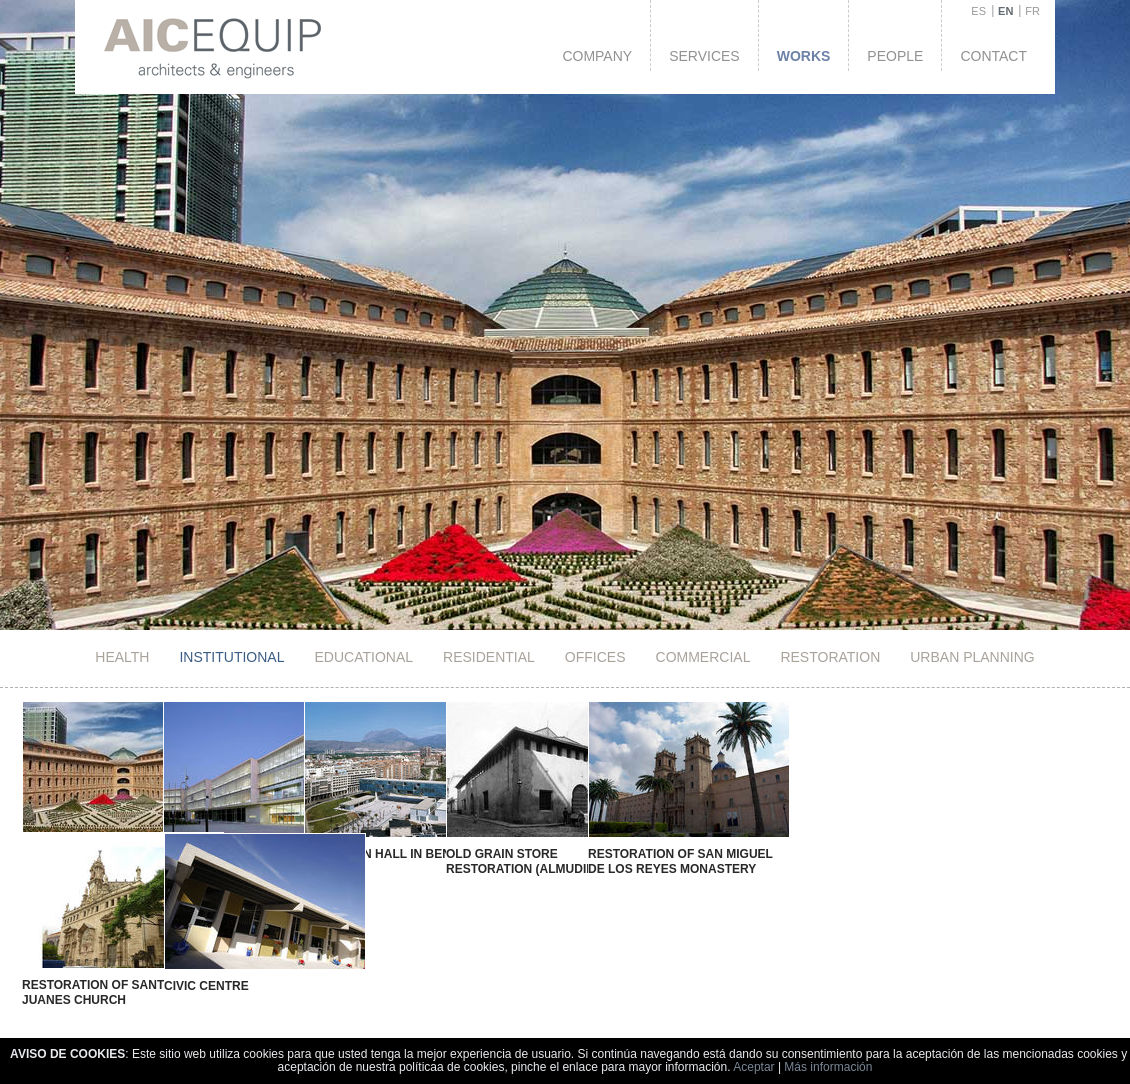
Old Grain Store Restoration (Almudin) (460, 861)
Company (597, 56)
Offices (595, 657)
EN (1005, 11)
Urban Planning (972, 657)
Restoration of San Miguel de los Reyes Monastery (598, 861)
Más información (828, 1067)
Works (804, 56)
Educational (363, 657)
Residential (489, 657)
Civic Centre (182, 966)
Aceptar (753, 1067)
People (895, 56)
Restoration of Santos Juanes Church (98, 974)
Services (704, 56)
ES (978, 11)
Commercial (703, 657)
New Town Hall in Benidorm (354, 854)
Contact (993, 56)
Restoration (830, 657)
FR (1032, 11)
